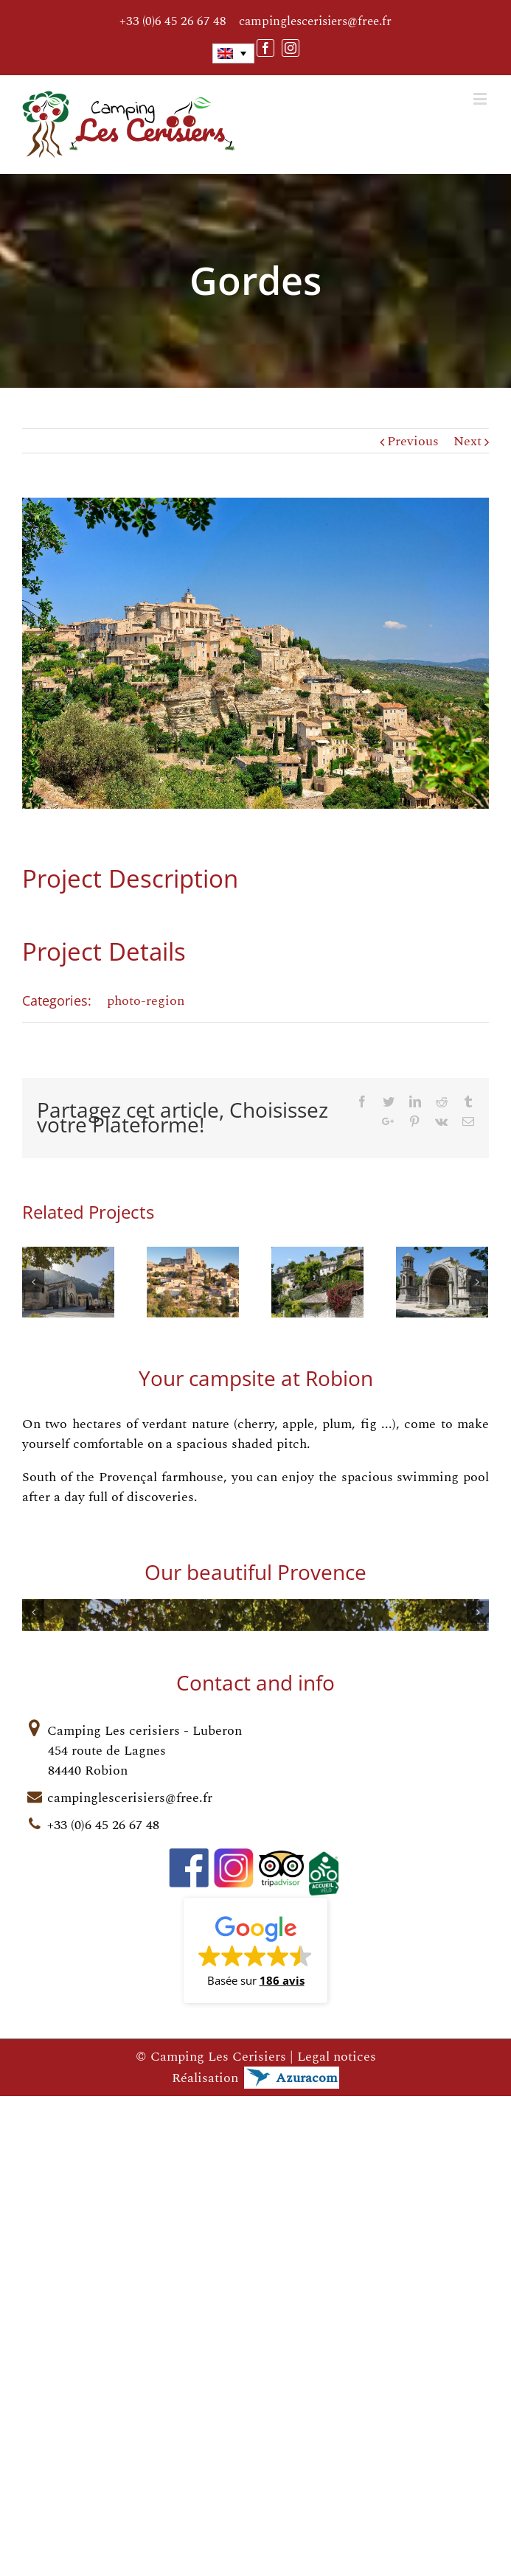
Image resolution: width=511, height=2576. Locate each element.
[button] (255, 2466)
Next (467, 441)
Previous (413, 441)
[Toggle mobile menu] (481, 98)
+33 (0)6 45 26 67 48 (172, 22)
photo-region (145, 1001)
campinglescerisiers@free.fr (315, 21)
